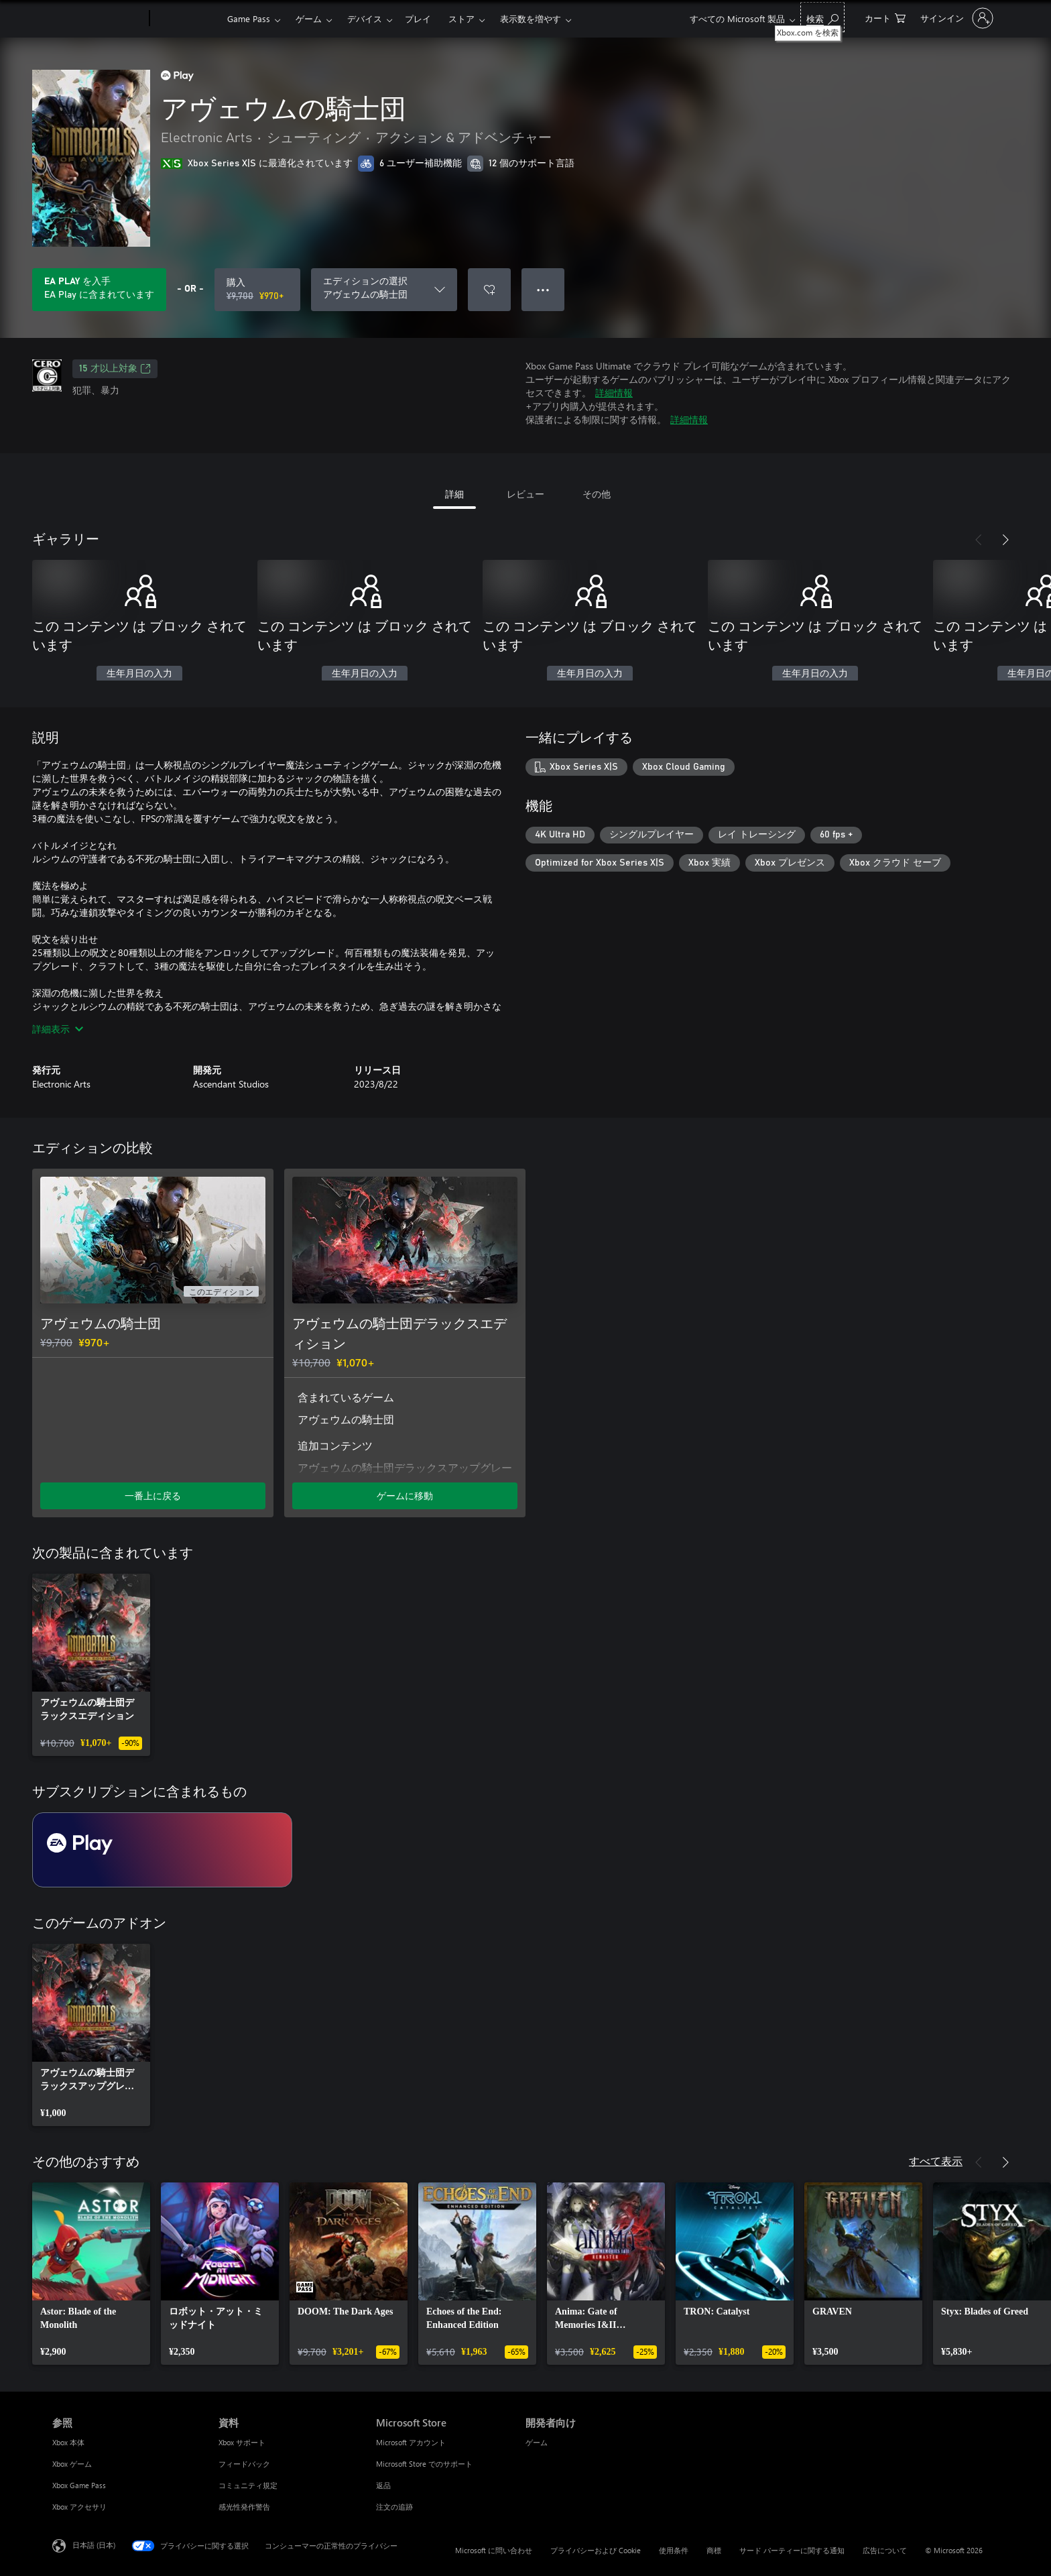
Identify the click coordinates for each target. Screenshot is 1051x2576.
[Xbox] (186, 19)
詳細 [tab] (454, 493)
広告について (885, 2550)
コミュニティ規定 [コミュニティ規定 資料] (248, 2485)
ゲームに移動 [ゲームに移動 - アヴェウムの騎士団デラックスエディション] (405, 1495)
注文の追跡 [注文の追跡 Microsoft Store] (394, 2506)
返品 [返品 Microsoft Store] (383, 2485)
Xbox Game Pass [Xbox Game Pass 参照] (79, 2485)
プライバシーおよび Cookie (595, 2550)
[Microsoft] (98, 19)
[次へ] (1005, 539)
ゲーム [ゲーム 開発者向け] (537, 2442)
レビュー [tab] (525, 493)
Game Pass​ (248, 18)
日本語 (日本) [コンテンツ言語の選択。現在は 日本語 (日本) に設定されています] (93, 2544)
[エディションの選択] (384, 289)
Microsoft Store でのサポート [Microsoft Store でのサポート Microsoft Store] (424, 2463)
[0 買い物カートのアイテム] (885, 17)
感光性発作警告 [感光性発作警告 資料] (244, 2506)
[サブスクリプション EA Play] (162, 1849)
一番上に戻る (153, 1495)
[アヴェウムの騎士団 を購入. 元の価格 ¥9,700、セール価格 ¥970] (257, 289)
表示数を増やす (530, 18)
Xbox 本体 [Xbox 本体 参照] (68, 2442)
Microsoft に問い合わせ (493, 2550)
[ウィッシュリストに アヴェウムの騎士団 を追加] (489, 289)
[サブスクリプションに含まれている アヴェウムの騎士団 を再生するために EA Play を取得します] (99, 289)
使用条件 (673, 2550)
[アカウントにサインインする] (955, 18)
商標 (713, 2550)
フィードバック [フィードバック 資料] (244, 2463)
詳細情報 (614, 392)
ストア (461, 18)
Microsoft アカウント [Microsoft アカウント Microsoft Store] (411, 2442)
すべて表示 (936, 2161)
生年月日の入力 (139, 674)
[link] (91, 1665)
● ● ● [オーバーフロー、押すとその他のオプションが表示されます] (543, 289)
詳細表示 (57, 1028)
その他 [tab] (596, 493)
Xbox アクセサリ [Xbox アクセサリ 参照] (79, 2506)
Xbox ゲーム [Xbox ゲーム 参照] (72, 2463)
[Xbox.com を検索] (822, 17)
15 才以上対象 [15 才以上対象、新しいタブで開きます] (115, 368)
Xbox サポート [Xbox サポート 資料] (242, 2442)
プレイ (418, 18)
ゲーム (309, 18)
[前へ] (978, 539)
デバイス (364, 18)
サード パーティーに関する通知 (792, 2550)
